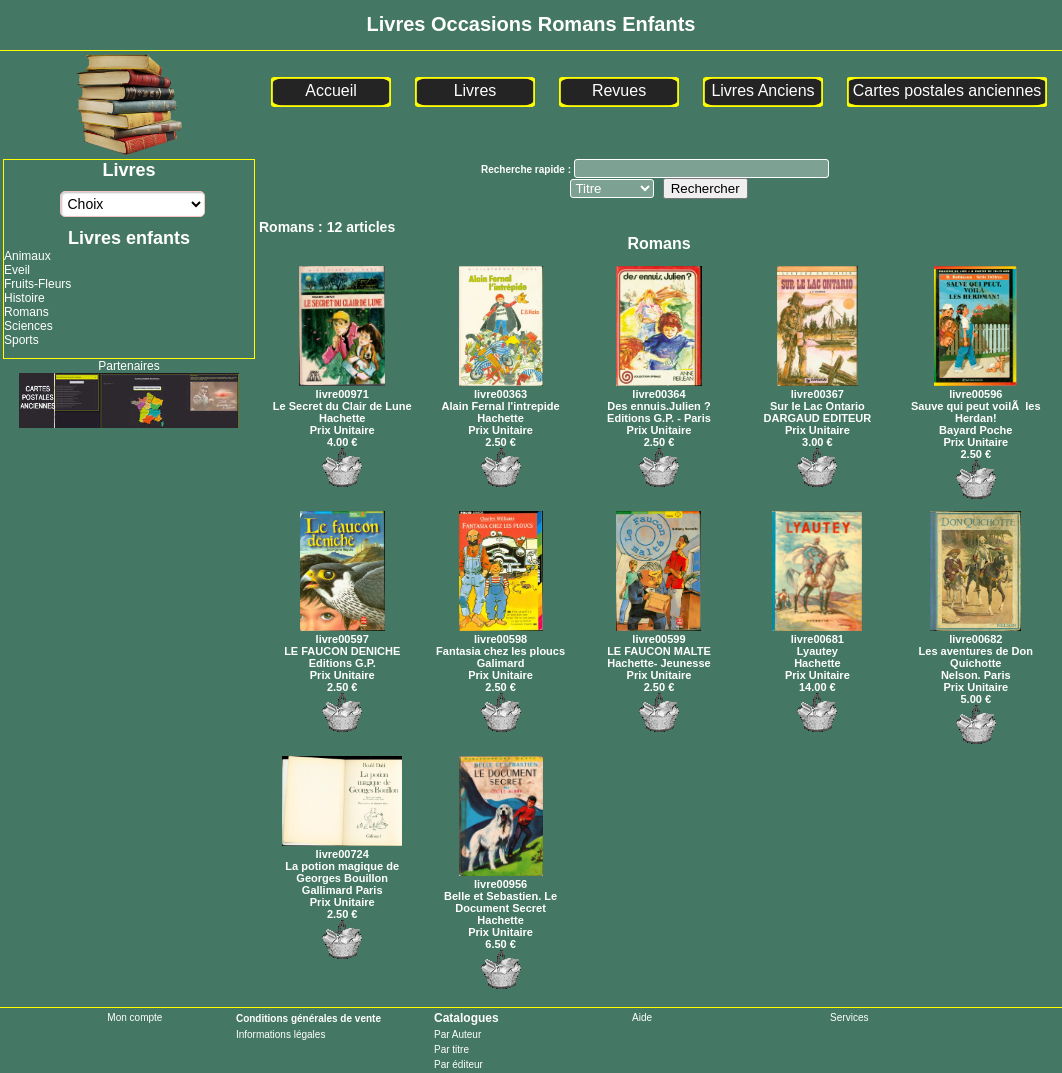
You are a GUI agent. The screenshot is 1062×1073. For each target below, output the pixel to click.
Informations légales (281, 1034)
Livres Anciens (762, 90)
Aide (642, 1017)
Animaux (27, 256)
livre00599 (658, 633)
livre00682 (975, 633)
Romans (26, 312)
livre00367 (817, 388)
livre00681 (817, 633)
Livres (475, 90)
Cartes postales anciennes (947, 90)
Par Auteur (457, 1034)
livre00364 (659, 388)
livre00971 (342, 388)
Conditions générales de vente (308, 1018)
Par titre (451, 1049)
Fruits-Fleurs (37, 284)
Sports (21, 340)
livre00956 (501, 878)
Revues (619, 90)
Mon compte (134, 1017)
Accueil (331, 90)
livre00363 (501, 388)
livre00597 (342, 633)
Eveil (17, 270)
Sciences (28, 326)
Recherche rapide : (527, 169)
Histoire (24, 298)
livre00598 (501, 633)
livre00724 (342, 848)
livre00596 (975, 388)
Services (849, 1017)
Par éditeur (458, 1064)
